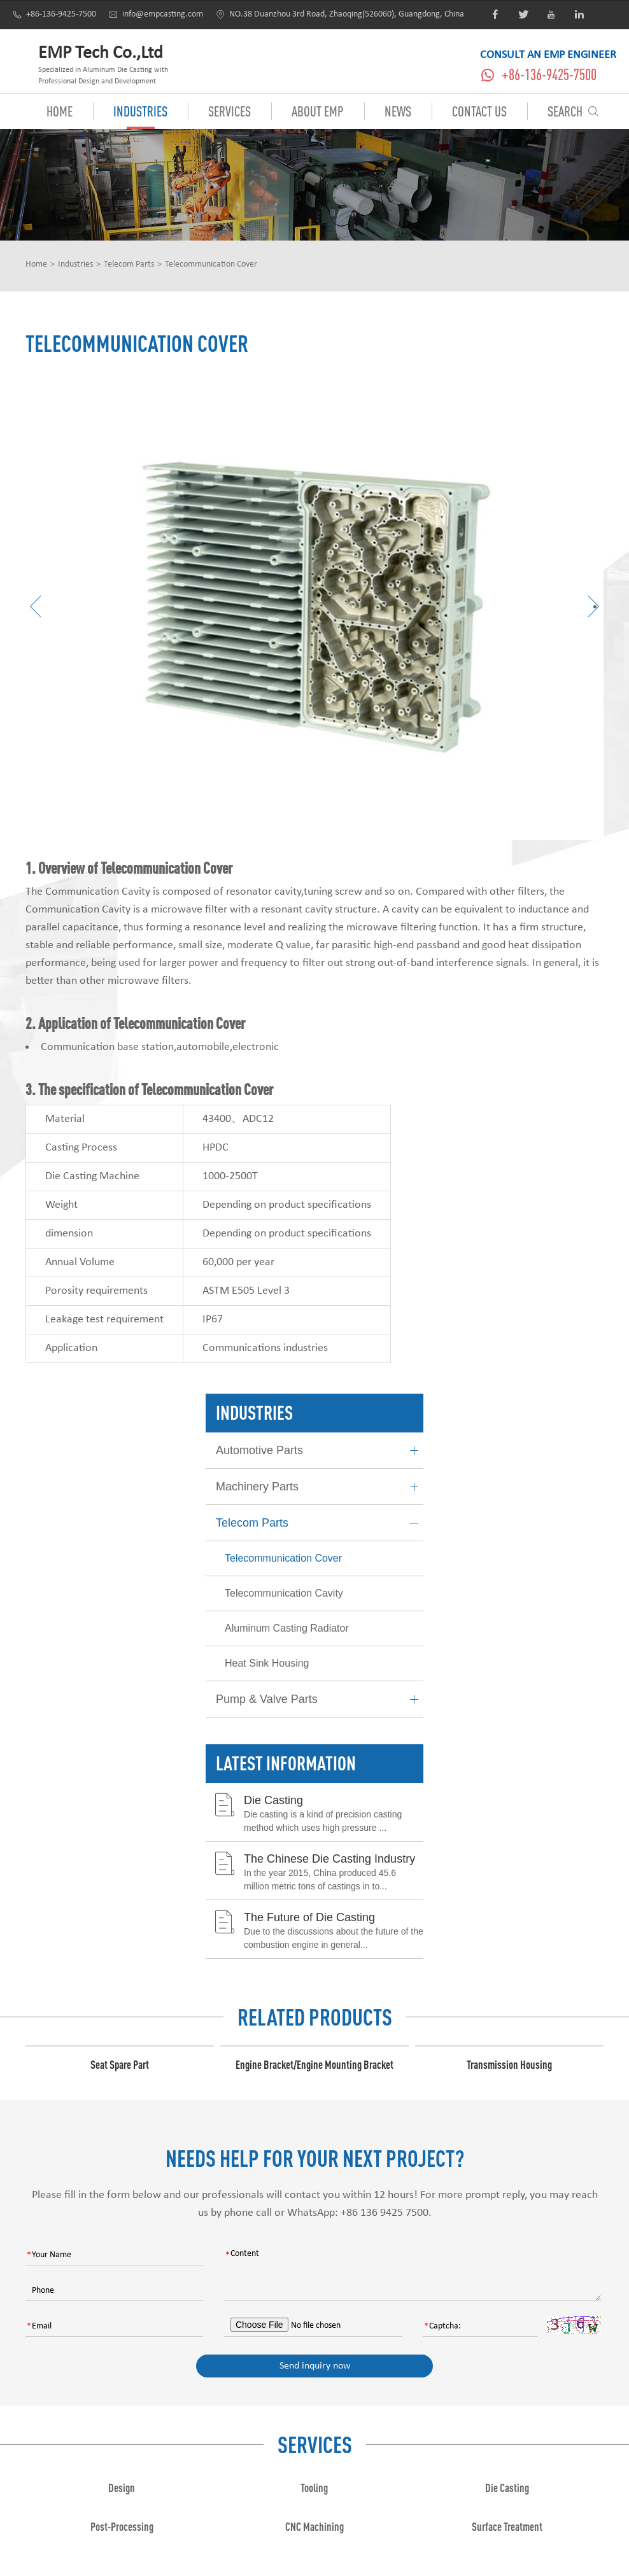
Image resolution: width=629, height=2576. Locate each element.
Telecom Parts (129, 264)
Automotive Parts (319, 1450)
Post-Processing (121, 2526)
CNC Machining (314, 2526)
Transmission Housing (509, 2064)
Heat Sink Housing (267, 1663)
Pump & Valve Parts (319, 1699)
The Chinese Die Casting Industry (329, 1858)
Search (573, 111)
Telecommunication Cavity (284, 1593)
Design (121, 2487)
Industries (140, 111)
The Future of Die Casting (309, 1917)
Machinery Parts (319, 1487)
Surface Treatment (507, 2526)
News (398, 111)
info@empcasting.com (156, 14)
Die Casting (273, 1800)
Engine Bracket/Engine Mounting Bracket (314, 2064)
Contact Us (479, 111)
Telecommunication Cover (211, 264)
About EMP (318, 111)
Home (59, 111)
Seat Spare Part (119, 2064)
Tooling (314, 2487)
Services (229, 111)
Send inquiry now (314, 2366)
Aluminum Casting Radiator (287, 1628)
